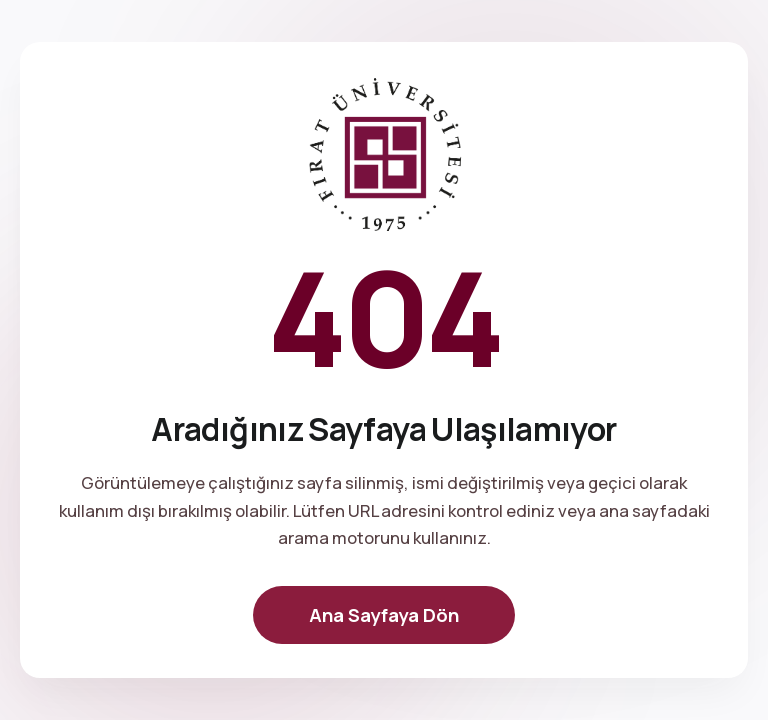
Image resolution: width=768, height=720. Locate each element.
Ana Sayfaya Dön (384, 615)
